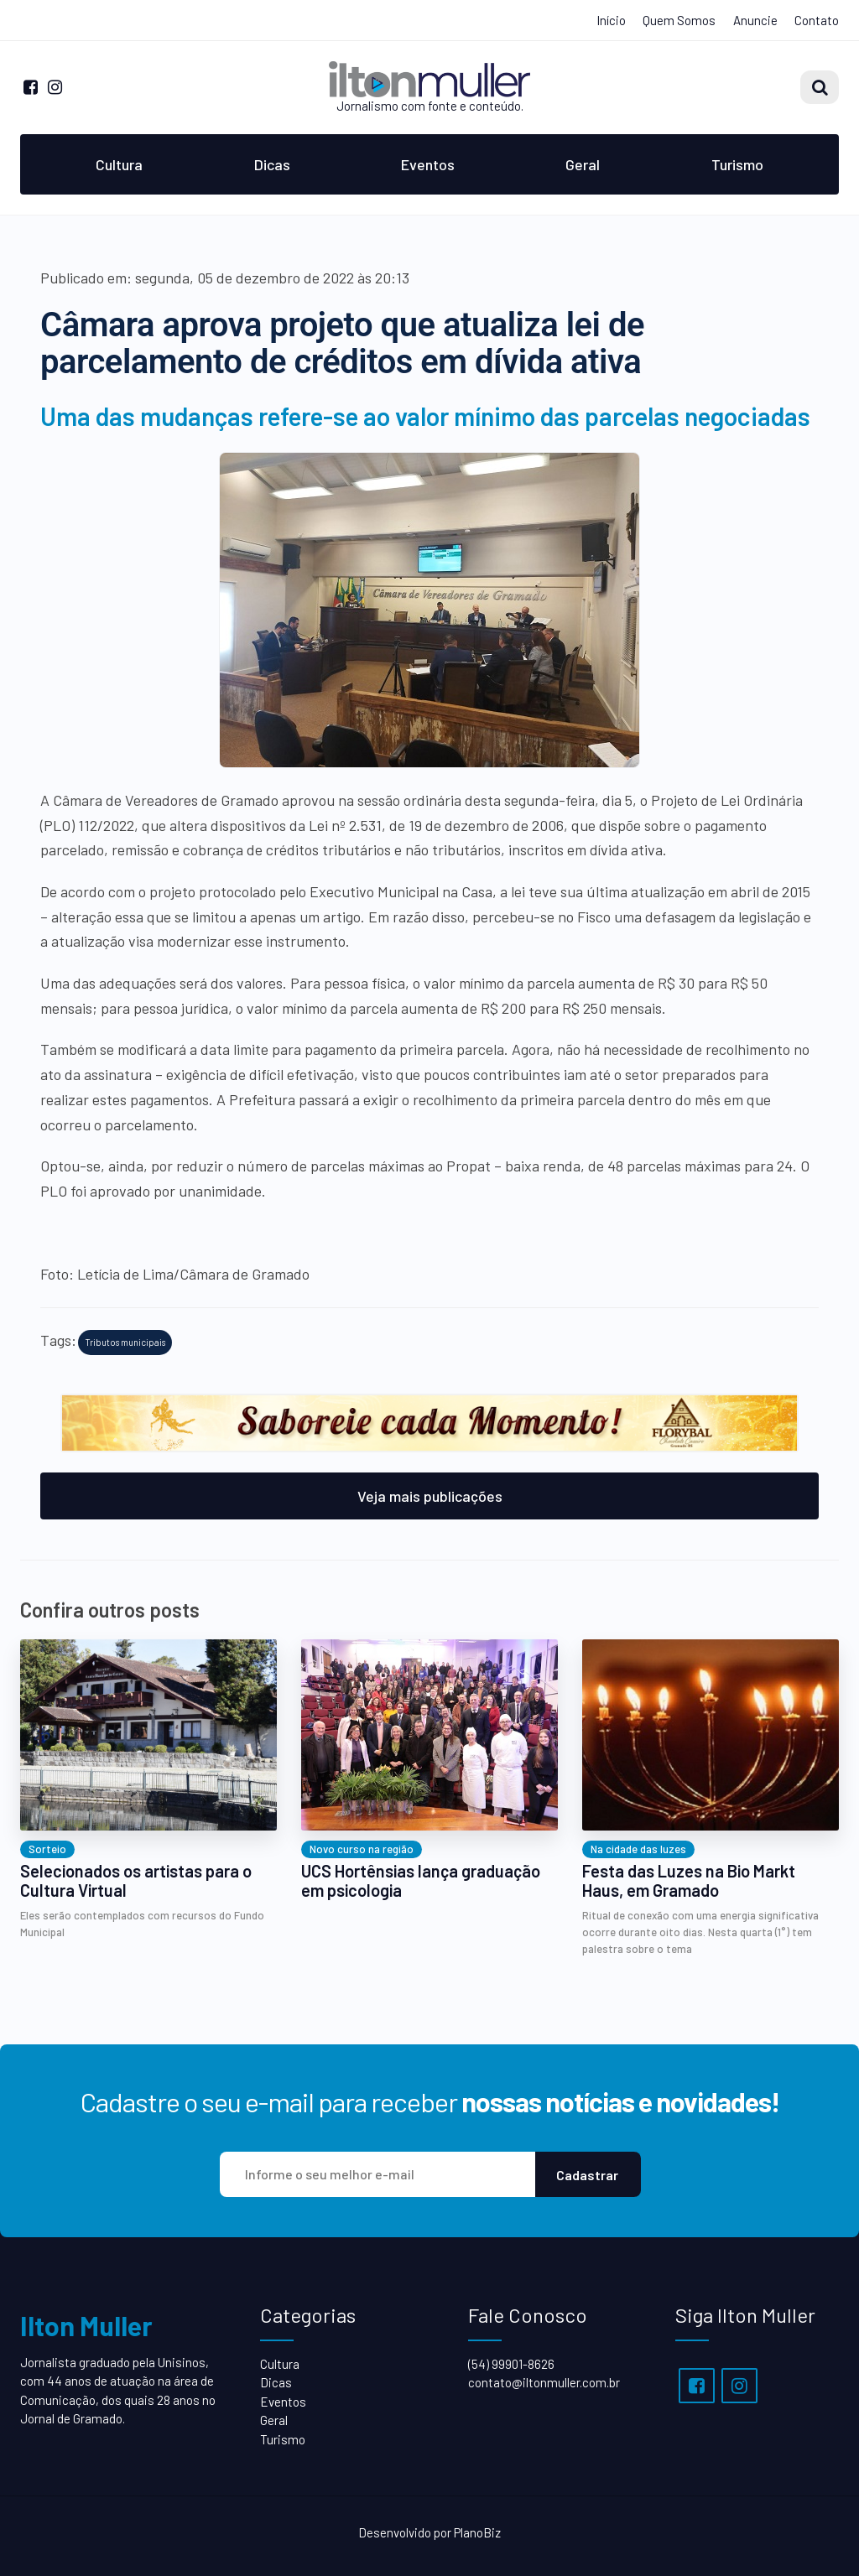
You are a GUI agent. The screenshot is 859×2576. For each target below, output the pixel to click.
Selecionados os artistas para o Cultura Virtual (136, 1881)
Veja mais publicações (429, 1496)
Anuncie (755, 20)
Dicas (272, 164)
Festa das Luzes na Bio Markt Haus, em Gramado (688, 1881)
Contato (816, 20)
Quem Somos (679, 20)
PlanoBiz (477, 2532)
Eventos (428, 164)
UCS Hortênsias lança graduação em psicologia (420, 1881)
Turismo (737, 164)
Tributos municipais (125, 1342)
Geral (582, 164)
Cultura (119, 164)
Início (611, 20)
